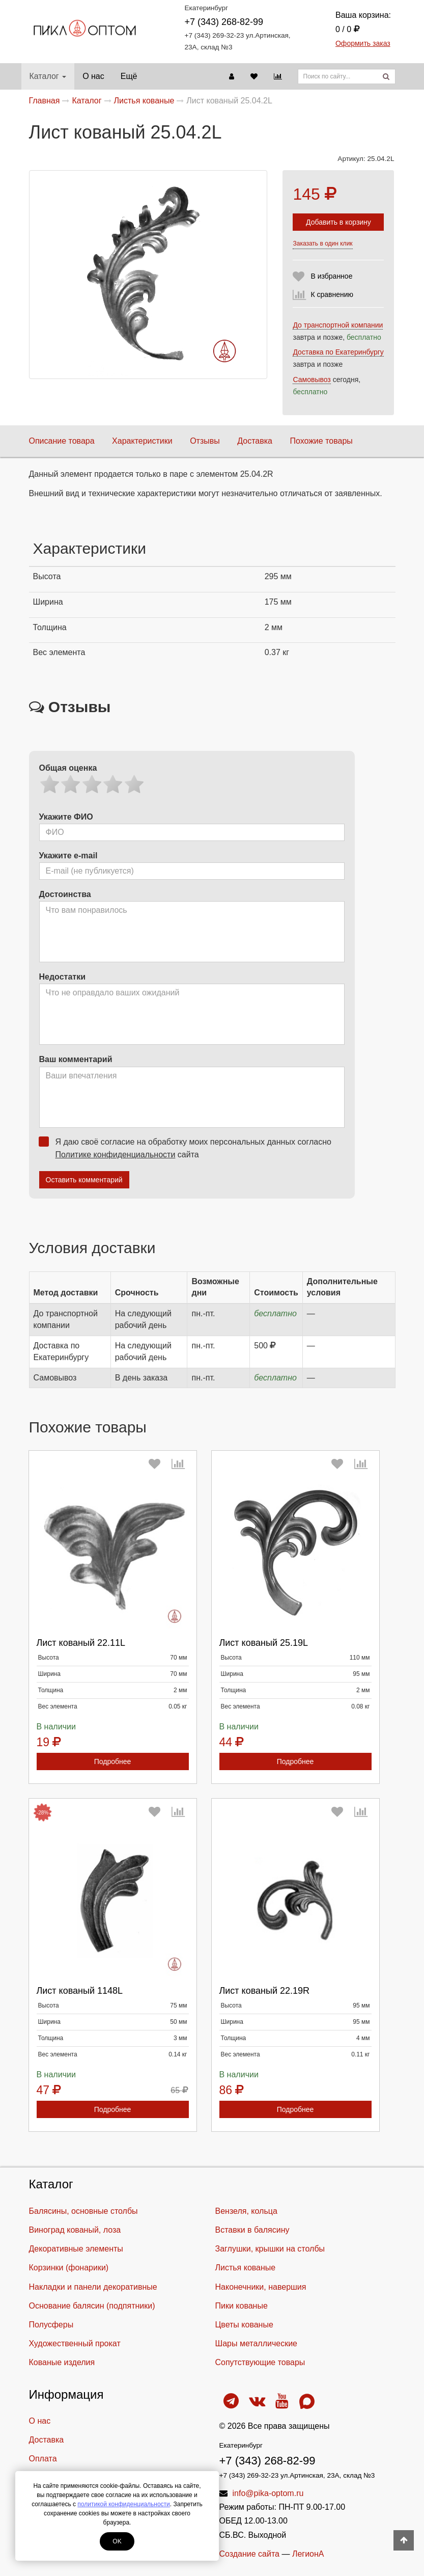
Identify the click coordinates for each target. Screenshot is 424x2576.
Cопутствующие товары (260, 2362)
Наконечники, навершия (260, 2287)
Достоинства (65, 894)
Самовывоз (311, 379)
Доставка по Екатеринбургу (338, 352)
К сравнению (331, 294)
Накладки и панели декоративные (93, 2287)
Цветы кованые (244, 2324)
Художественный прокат (75, 2343)
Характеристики (142, 441)
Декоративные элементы (76, 2248)
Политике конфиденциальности (115, 1154)
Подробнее (112, 1761)
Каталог (48, 76)
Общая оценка (68, 768)
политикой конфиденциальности (123, 2504)
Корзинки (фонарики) (69, 2267)
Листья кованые (245, 2267)
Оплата (43, 2458)
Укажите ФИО (66, 816)
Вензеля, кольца (246, 2211)
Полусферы (51, 2324)
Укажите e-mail (68, 855)
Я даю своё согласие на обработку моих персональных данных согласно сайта (188, 1147)
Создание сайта (249, 2554)
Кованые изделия (62, 2362)
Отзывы (205, 441)
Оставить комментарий (84, 1180)
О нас (93, 76)
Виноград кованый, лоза (75, 2230)
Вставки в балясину (252, 2230)
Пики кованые (241, 2305)
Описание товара (62, 441)
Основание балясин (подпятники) (92, 2305)
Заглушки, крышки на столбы (270, 2248)
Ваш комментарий (75, 1059)
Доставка (254, 441)
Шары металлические (256, 2343)
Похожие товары (321, 441)
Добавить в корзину (338, 222)
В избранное (331, 276)
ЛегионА (308, 2554)
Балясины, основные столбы (83, 2211)
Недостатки (62, 976)
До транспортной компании (338, 325)
